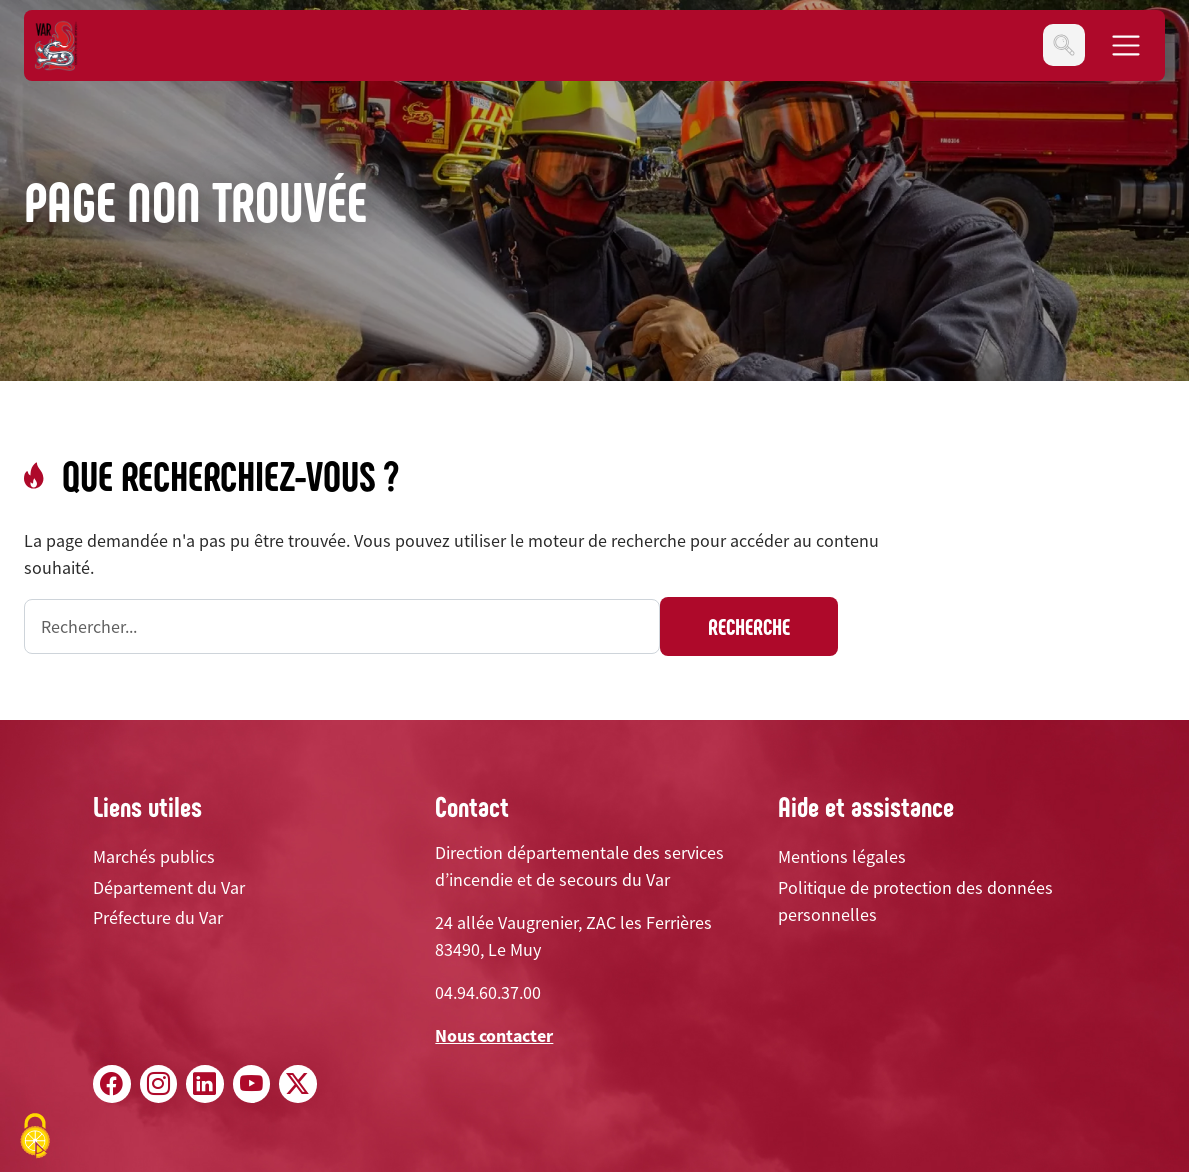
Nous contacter (494, 1035)
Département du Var (169, 887)
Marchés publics (154, 856)
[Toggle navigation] (1064, 45)
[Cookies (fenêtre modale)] (35, 1137)
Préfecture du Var (158, 917)
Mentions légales (842, 856)
